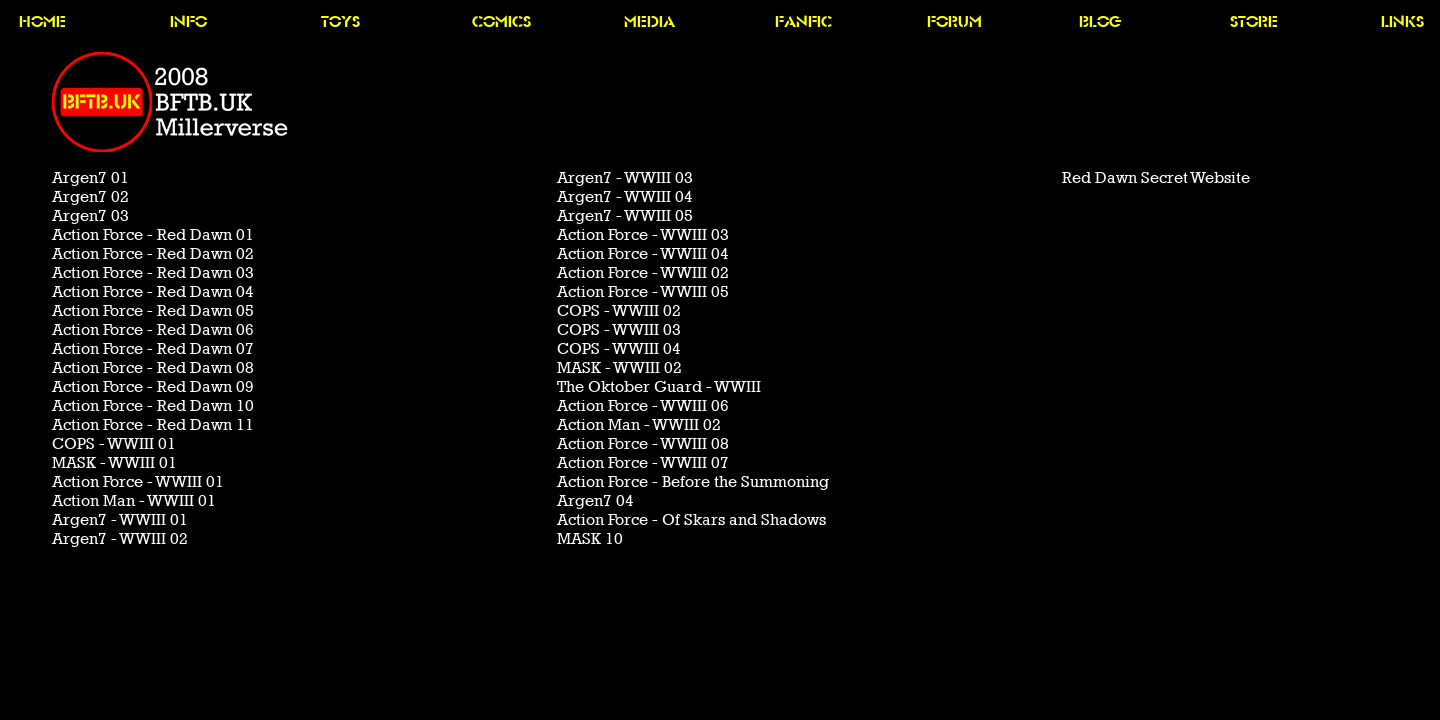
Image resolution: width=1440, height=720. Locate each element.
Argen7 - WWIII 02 (120, 538)
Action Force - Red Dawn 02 (153, 253)
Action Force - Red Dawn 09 (153, 386)
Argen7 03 (90, 215)
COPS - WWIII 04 (619, 348)
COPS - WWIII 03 (619, 329)
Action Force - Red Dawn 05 (153, 310)
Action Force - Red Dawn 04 (153, 291)
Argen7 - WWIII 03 (625, 177)
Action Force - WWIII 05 (643, 291)
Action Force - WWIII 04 (643, 253)
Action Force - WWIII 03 (643, 234)
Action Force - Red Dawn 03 (153, 272)
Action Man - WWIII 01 (134, 500)
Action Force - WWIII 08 (643, 443)
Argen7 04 (595, 500)
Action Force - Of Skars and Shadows (691, 519)
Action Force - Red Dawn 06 (153, 329)
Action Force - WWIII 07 (643, 462)
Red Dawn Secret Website (1156, 177)
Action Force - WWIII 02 (643, 272)
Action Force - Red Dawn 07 (153, 348)
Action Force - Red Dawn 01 (153, 234)
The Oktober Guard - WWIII (659, 386)
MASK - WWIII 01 (114, 462)
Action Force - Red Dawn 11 (153, 424)
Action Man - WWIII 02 (639, 424)
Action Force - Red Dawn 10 (153, 405)
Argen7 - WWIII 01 (120, 519)
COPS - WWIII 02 (619, 310)
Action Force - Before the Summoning (693, 481)
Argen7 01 (90, 177)
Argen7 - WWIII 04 (625, 196)
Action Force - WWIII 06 (643, 405)
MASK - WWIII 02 (619, 367)
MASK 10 (590, 538)
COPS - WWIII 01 (114, 443)
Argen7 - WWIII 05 (625, 215)
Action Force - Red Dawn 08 (153, 367)
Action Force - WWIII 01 (138, 481)
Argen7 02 (90, 196)
